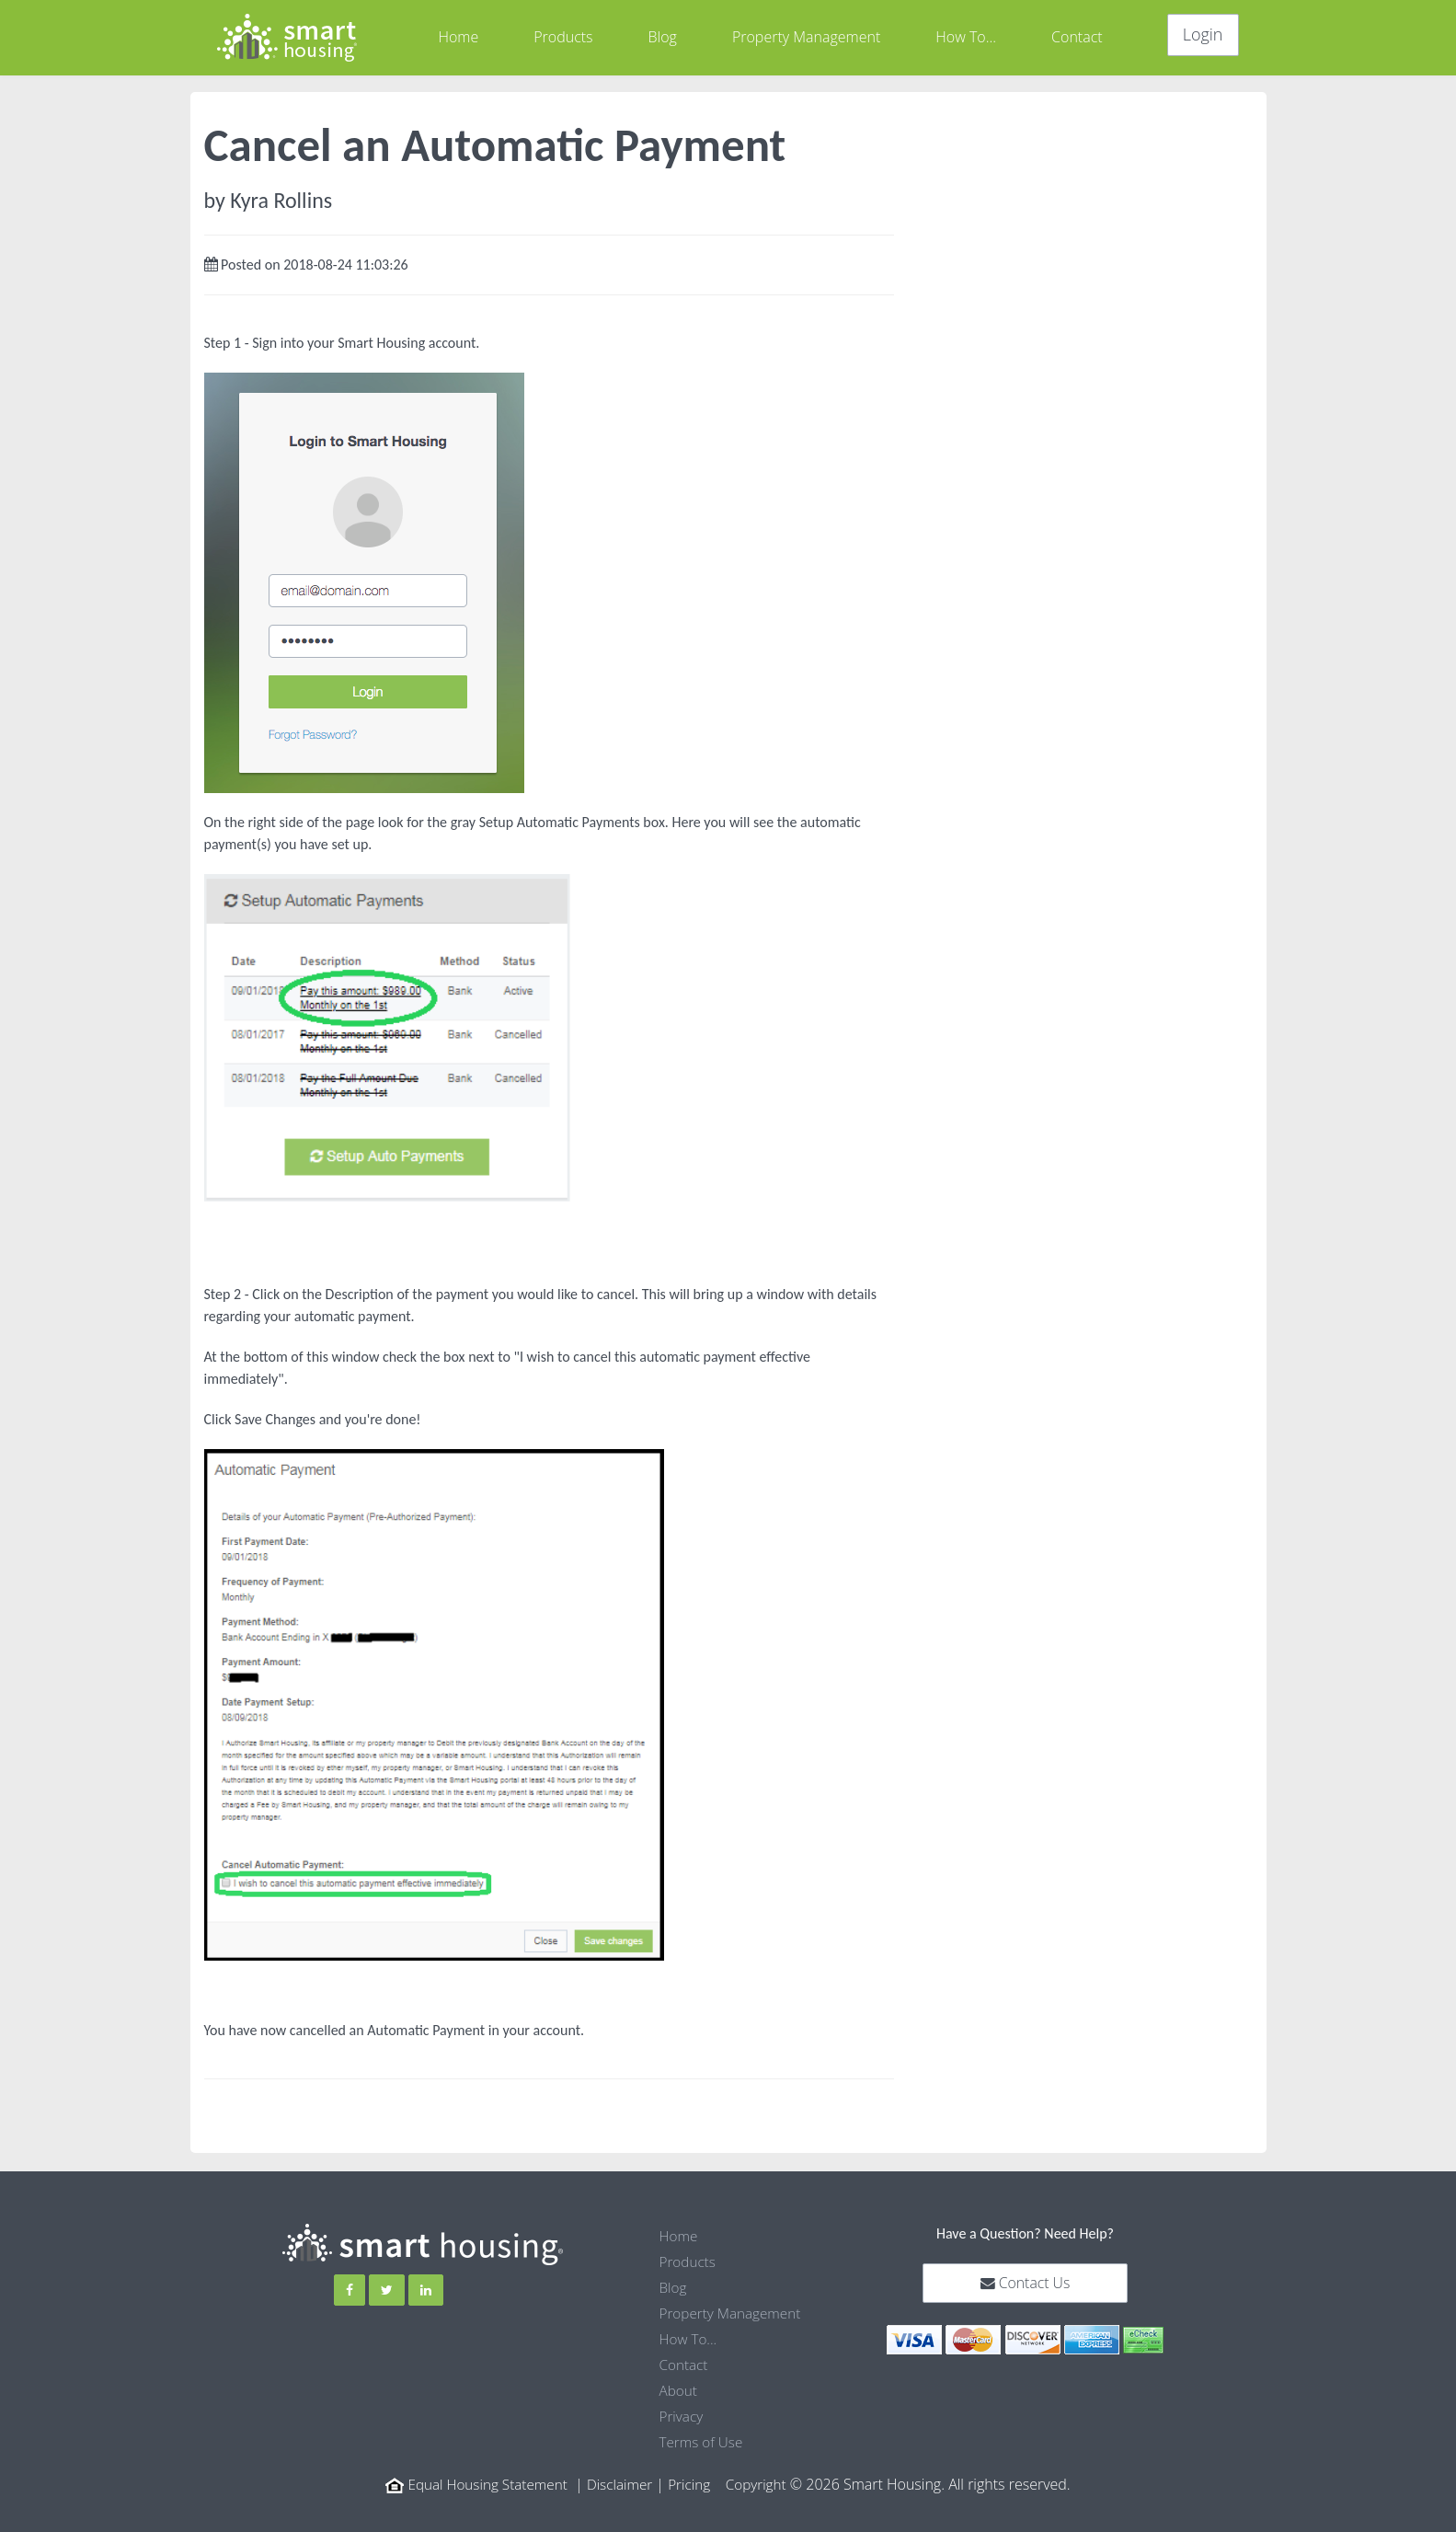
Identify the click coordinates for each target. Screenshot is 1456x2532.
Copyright (762, 2484)
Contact (1077, 37)
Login (1203, 34)
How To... (965, 37)
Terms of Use (703, 2442)
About (679, 2390)
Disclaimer (621, 2484)
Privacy (682, 2416)
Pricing (693, 2484)
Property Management (806, 37)
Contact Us (1025, 2284)
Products (562, 37)
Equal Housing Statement (483, 2484)
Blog (662, 37)
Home (458, 37)
